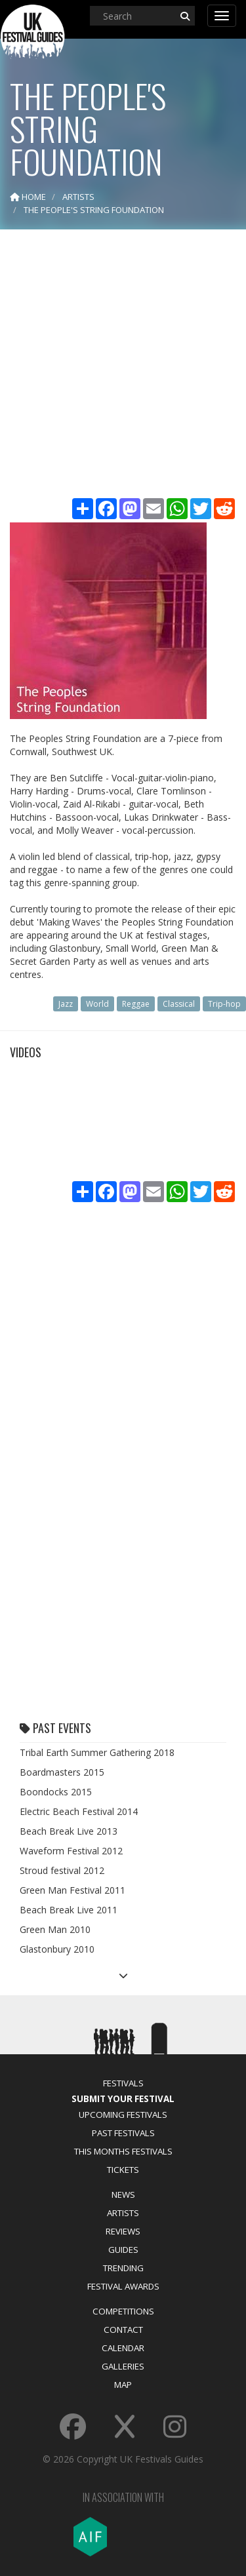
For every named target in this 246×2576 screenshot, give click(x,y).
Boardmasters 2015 (62, 1772)
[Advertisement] (123, 365)
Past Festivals (123, 2133)
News (123, 2194)
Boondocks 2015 (56, 1792)
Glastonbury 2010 (57, 1949)
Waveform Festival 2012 (71, 1850)
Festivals (123, 2083)
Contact (123, 2329)
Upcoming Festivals (123, 2114)
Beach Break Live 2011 (68, 1909)
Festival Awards (123, 2286)
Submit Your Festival (123, 2099)
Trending (123, 2268)
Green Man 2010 (55, 1929)
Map (123, 2385)
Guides (123, 2249)
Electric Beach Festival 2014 (79, 1811)
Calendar (123, 2348)
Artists (123, 2213)
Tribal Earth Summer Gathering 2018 (97, 1752)
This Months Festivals (123, 2151)
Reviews (123, 2231)
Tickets (123, 2170)
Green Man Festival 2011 (72, 1890)
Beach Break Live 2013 (68, 1831)
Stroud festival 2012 (62, 1870)
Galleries (123, 2366)
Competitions (123, 2311)
